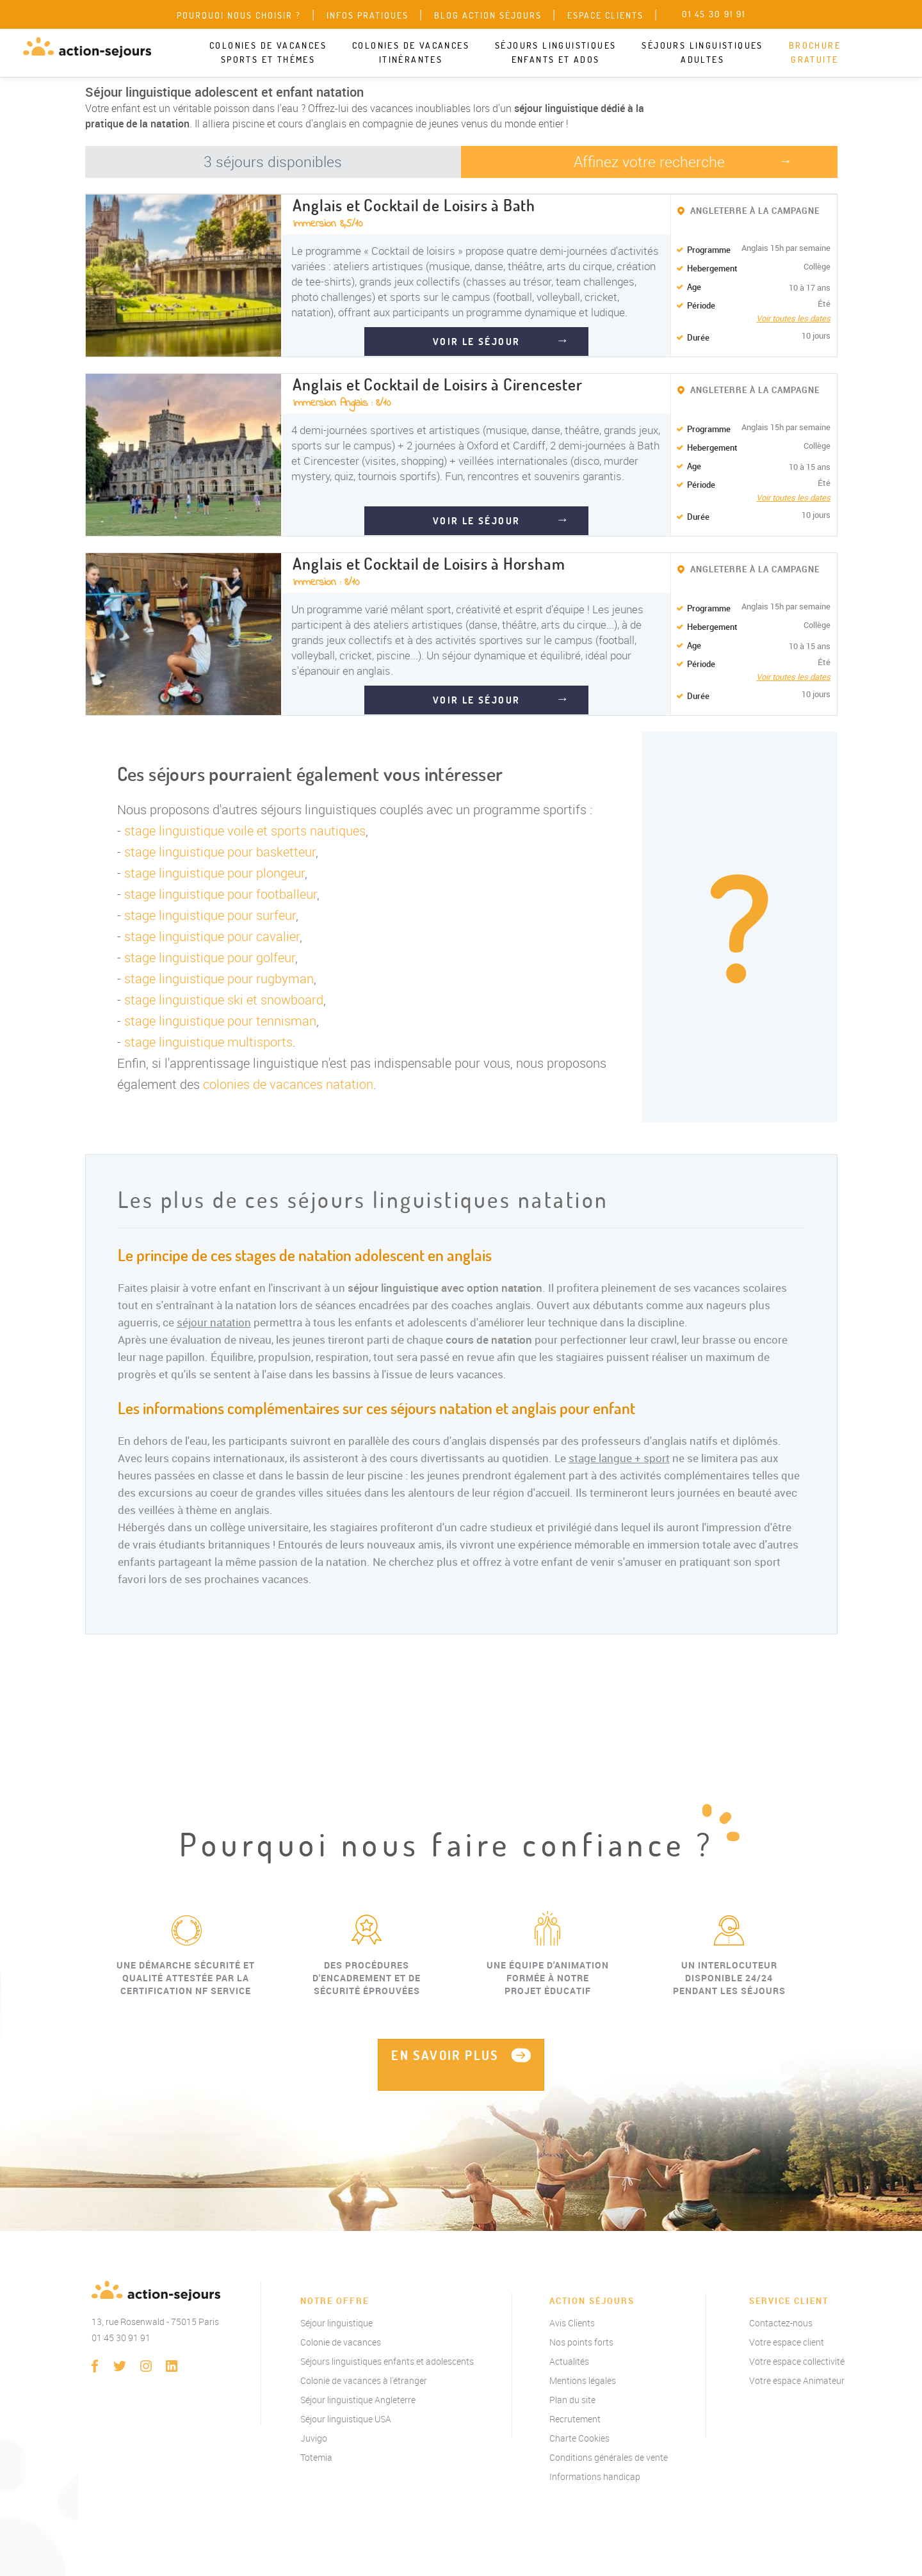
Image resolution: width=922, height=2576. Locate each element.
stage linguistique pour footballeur (220, 894)
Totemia (316, 2457)
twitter (120, 2366)
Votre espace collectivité (797, 2361)
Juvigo (313, 2438)
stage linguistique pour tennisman (220, 1020)
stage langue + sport (619, 1458)
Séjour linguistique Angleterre (358, 2400)
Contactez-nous (781, 2323)
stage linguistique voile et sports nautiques (245, 830)
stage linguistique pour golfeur (209, 957)
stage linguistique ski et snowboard (223, 999)
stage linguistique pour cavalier (212, 936)
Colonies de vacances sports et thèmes (268, 52)
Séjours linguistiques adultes (702, 52)
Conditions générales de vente (608, 2457)
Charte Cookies (579, 2438)
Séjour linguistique (336, 2323)
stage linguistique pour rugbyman (219, 978)
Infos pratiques (367, 15)
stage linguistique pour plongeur (214, 872)
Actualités (569, 2361)
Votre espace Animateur (797, 2380)
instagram (146, 2366)
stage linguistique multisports (208, 1042)
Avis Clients (572, 2323)
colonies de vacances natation (288, 1084)
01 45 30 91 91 (121, 2337)
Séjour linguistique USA (345, 2419)
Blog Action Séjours (488, 15)
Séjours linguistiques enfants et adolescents (387, 2361)
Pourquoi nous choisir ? (239, 15)
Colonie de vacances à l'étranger (363, 2380)
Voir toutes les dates (793, 318)
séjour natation (214, 1322)
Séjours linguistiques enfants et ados (555, 52)
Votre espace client (786, 2342)
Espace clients (605, 15)
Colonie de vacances (340, 2342)
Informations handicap (594, 2476)
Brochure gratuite (815, 52)
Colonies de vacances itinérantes (410, 52)
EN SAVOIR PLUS (445, 2055)
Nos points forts (581, 2342)
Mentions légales (582, 2380)
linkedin (171, 2366)
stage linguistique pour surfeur (210, 915)
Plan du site (572, 2400)
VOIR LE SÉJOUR (477, 341)
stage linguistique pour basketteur (220, 851)
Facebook (94, 2366)
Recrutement (575, 2419)
